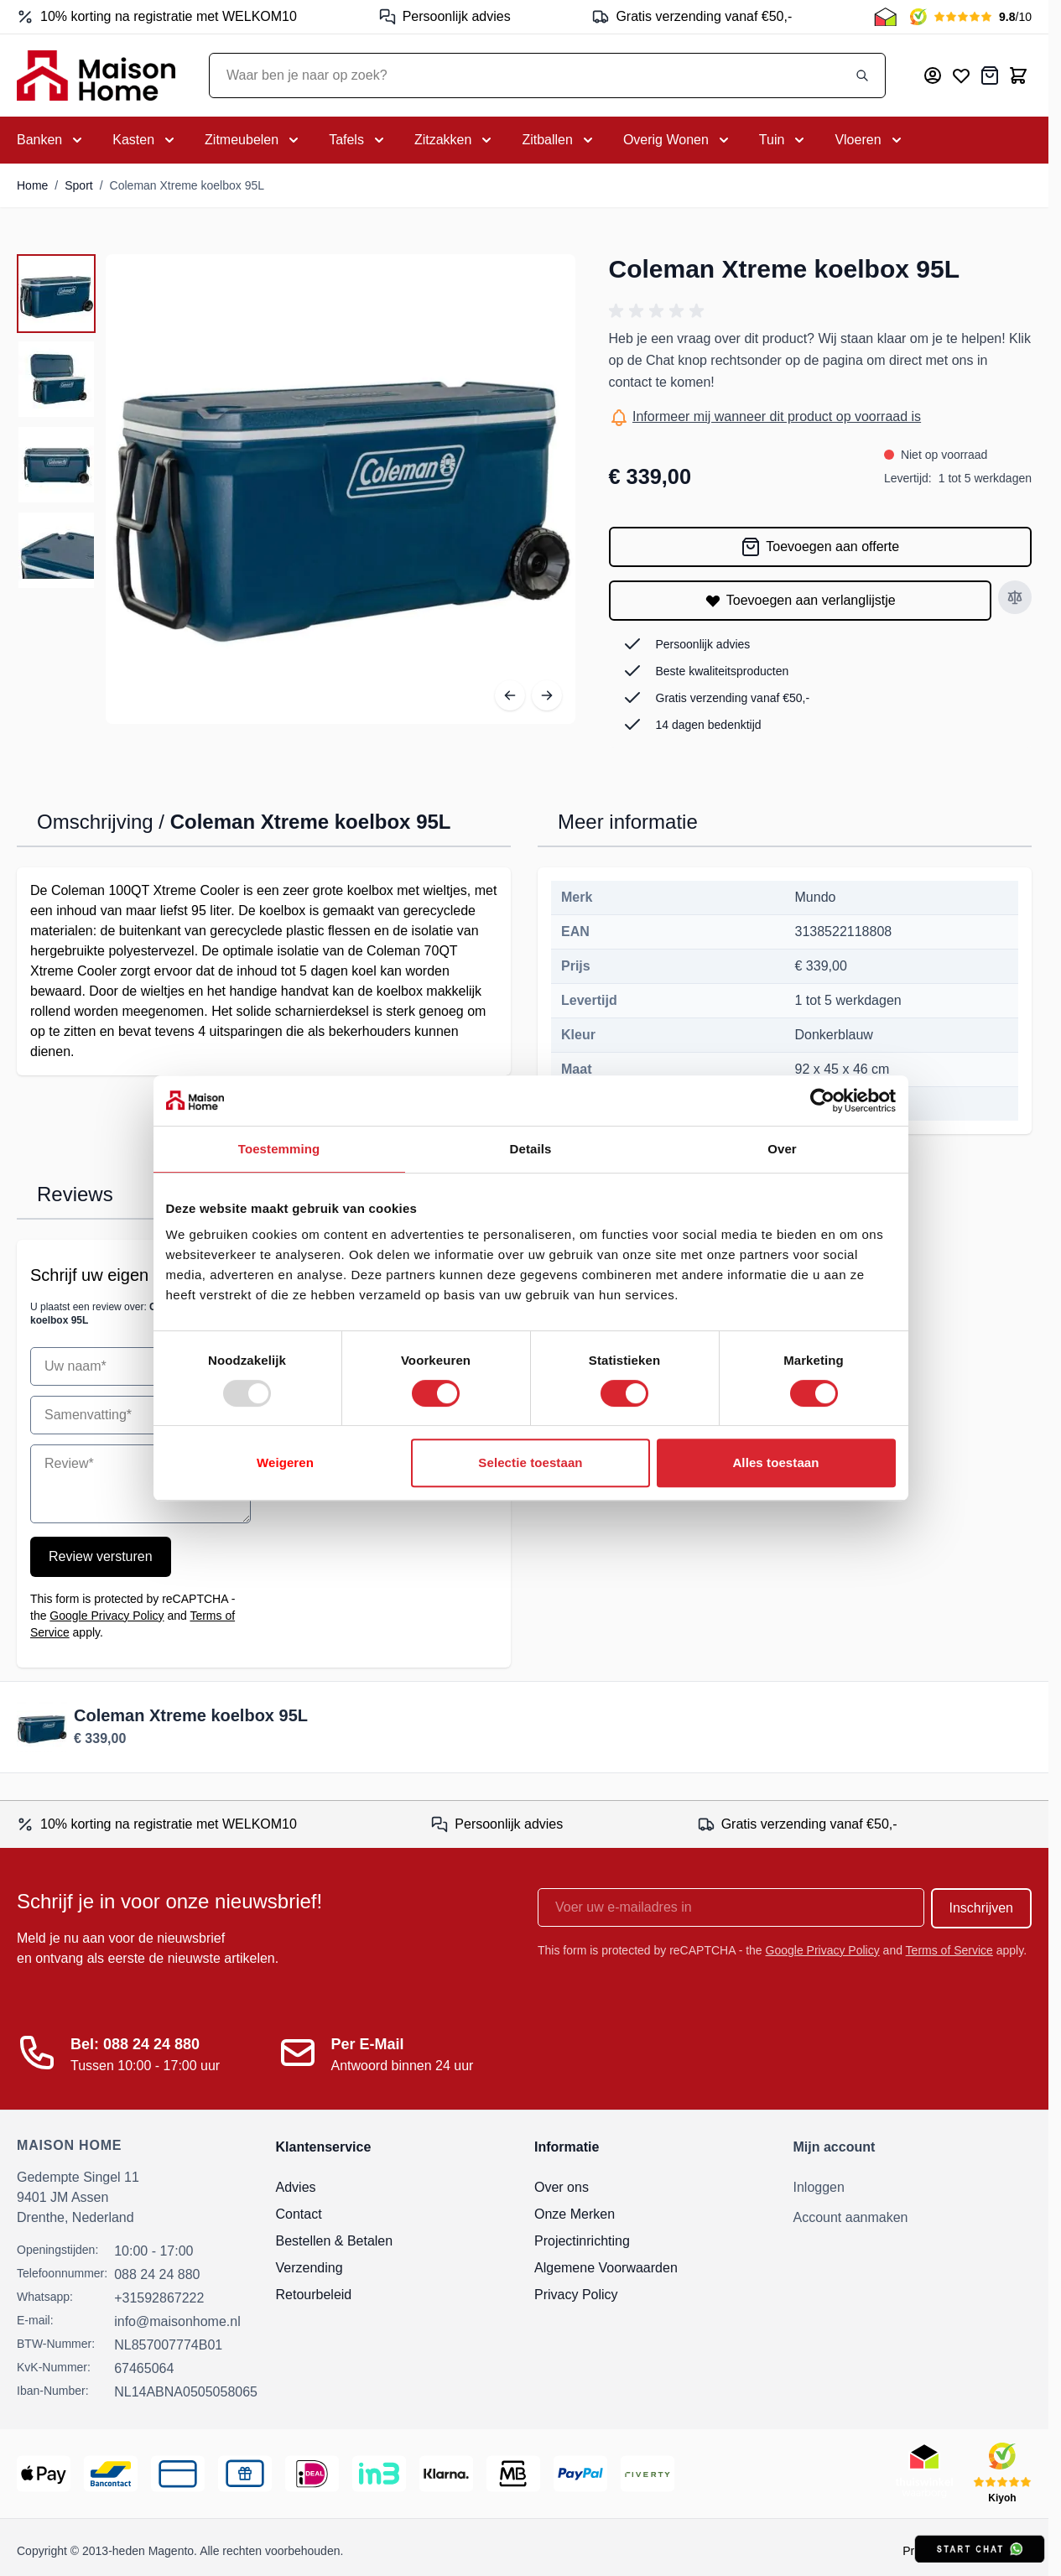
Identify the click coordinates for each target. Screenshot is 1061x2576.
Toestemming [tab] (279, 1149)
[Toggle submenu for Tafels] (358, 140)
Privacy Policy (576, 2294)
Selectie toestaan (530, 1462)
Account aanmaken (850, 2217)
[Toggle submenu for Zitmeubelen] (253, 140)
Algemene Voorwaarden (606, 2268)
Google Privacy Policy (106, 1615)
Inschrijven (981, 1908)
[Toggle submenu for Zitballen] (559, 140)
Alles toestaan (775, 1462)
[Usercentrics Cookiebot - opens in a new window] (822, 1100)
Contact (299, 2214)
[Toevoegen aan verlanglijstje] (800, 600)
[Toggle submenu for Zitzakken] (454, 140)
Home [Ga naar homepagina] (32, 185)
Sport (78, 185)
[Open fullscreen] (340, 489)
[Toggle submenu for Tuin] (784, 140)
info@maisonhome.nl (177, 2321)
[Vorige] (510, 695)
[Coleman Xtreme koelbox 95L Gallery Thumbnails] (56, 422)
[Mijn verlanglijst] (961, 75)
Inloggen (819, 2187)
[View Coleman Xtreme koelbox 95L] (56, 293)
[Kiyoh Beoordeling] (971, 16)
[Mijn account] (932, 75)
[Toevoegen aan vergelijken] (1015, 597)
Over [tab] (782, 1149)
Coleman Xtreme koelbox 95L (187, 185)
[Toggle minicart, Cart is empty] (1018, 75)
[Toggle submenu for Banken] (51, 140)
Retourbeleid (314, 2294)
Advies (296, 2187)
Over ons (561, 2187)
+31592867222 (159, 2298)
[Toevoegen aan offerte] (820, 547)
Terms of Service (949, 1950)
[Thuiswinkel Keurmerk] (885, 17)
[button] (659, 311)
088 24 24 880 (157, 2274)
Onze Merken (574, 2214)
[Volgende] (547, 695)
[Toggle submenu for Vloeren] (869, 140)
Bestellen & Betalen (334, 2241)
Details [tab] (531, 1149)
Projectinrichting (582, 2241)
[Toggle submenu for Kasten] (145, 140)
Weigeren (285, 1462)
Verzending (309, 2268)
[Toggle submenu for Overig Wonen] (677, 140)
